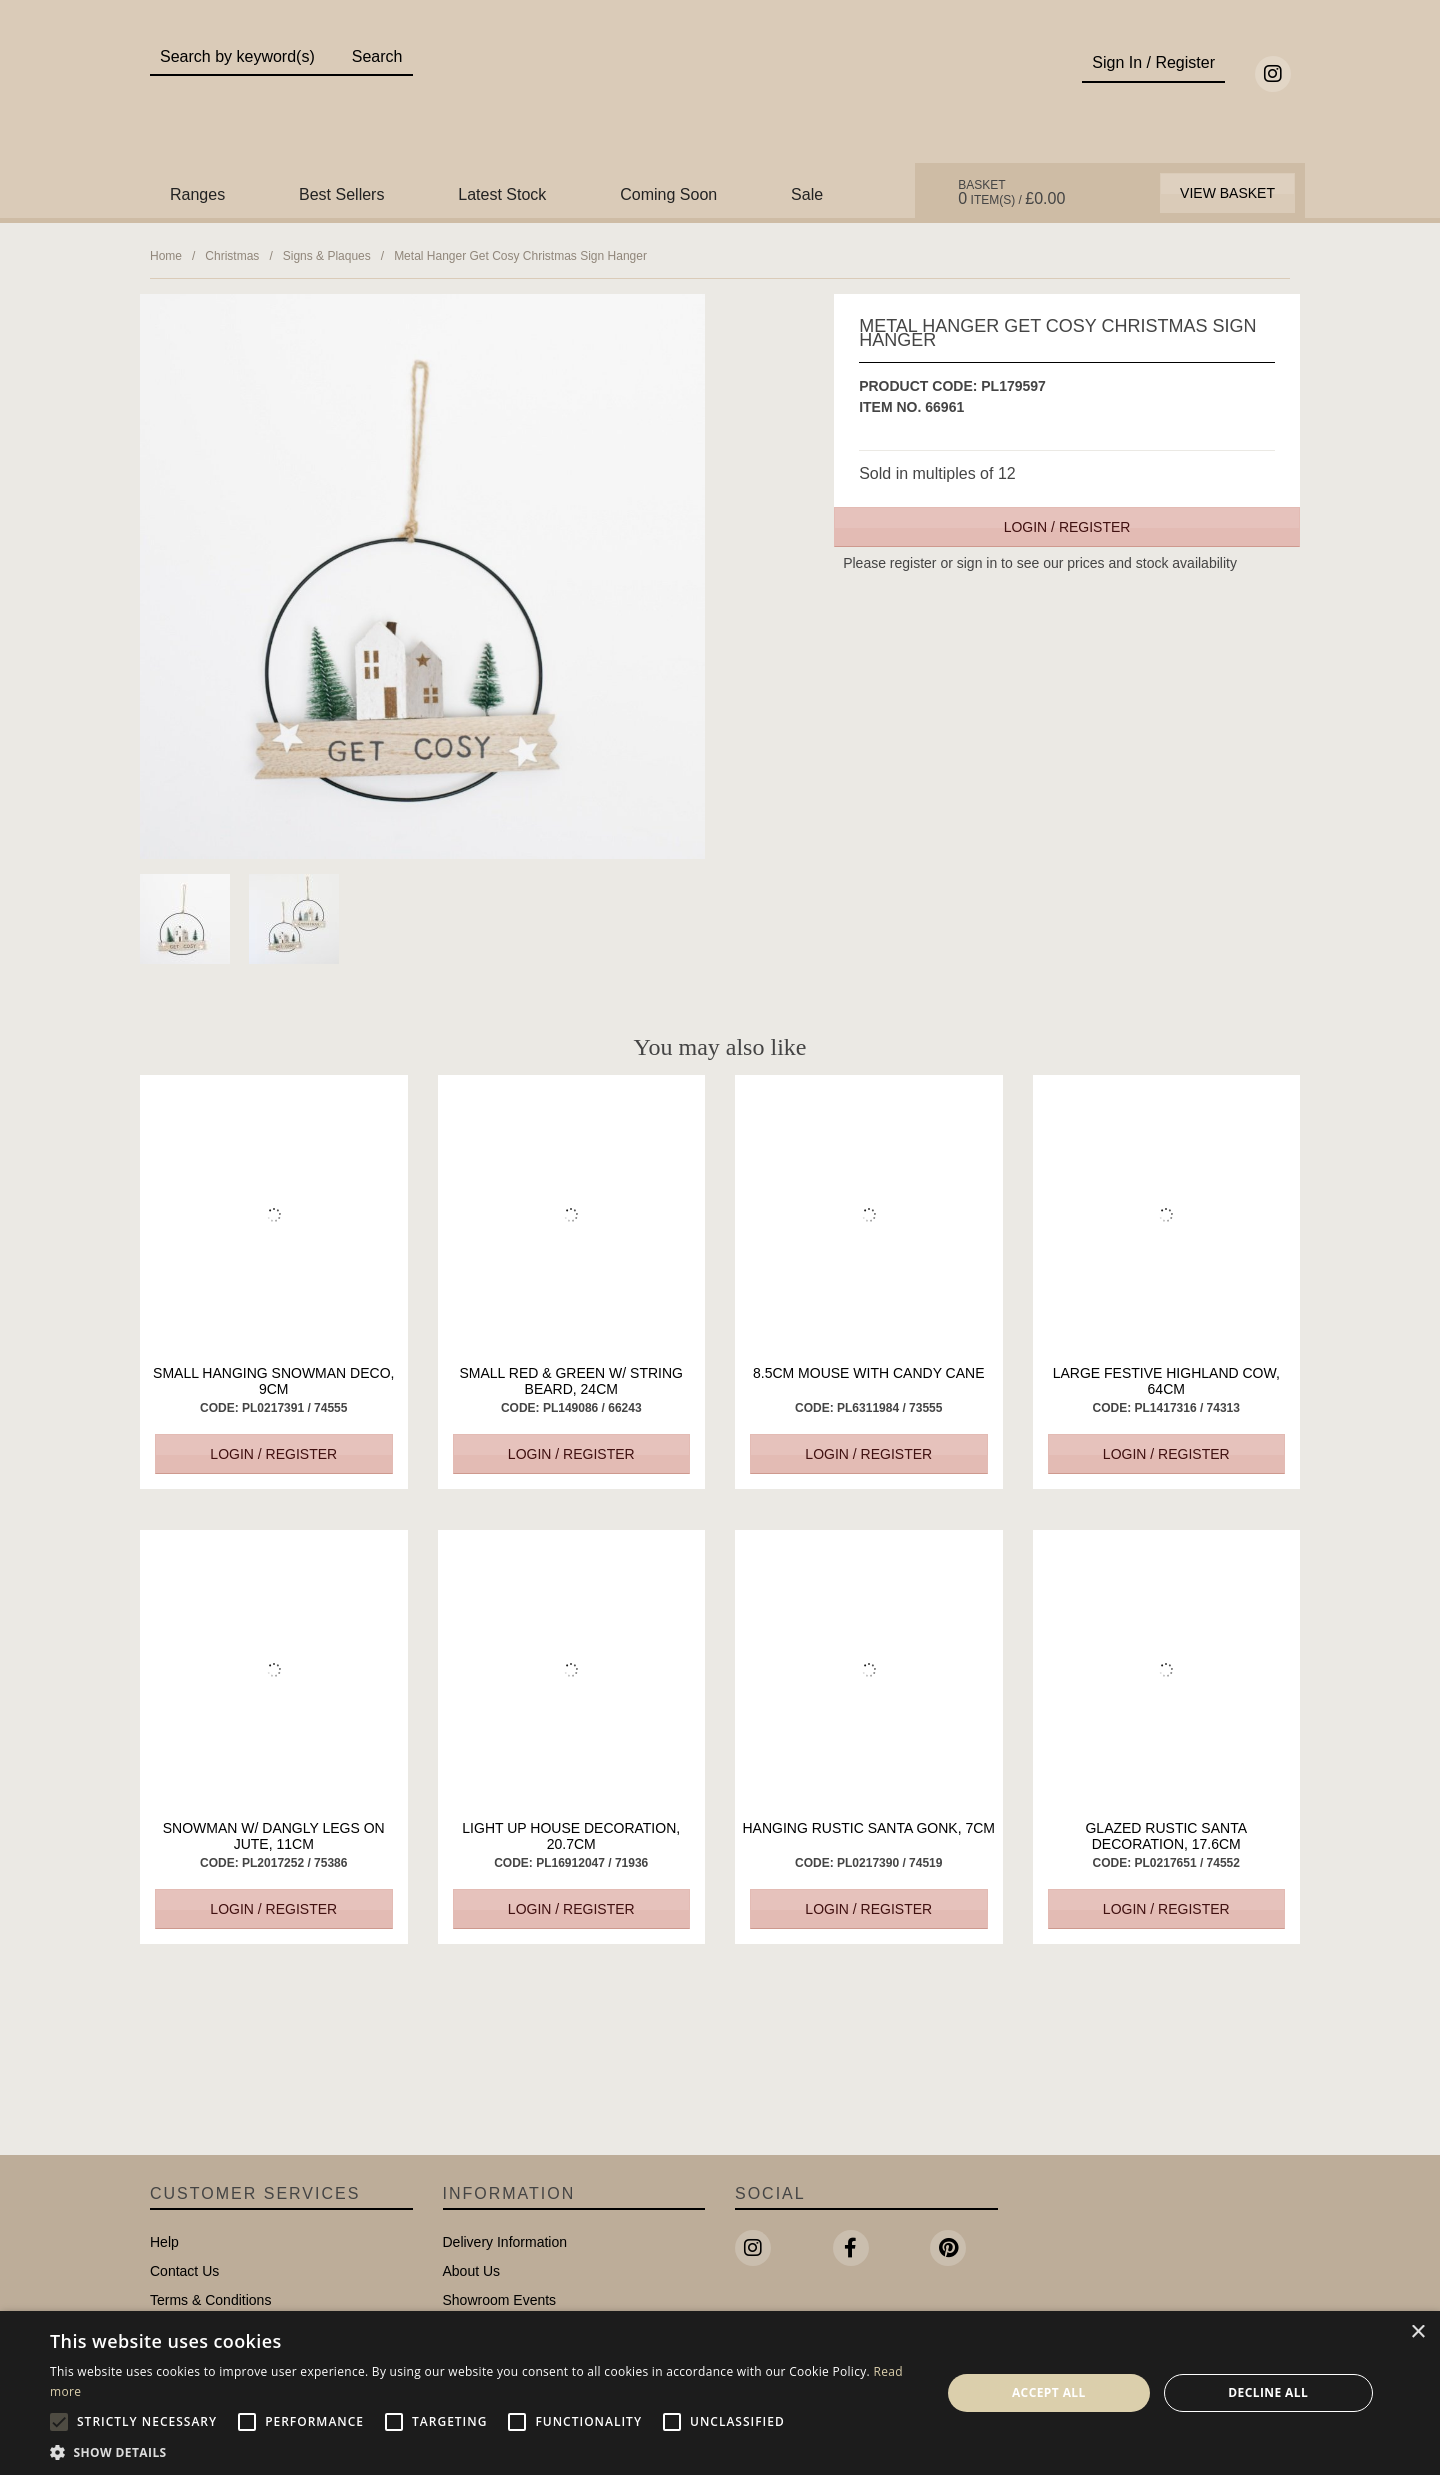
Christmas (232, 256)
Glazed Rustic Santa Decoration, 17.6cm (1166, 1836)
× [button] (1417, 2332)
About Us (472, 2271)
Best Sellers (341, 194)
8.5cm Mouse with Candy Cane (869, 1373)
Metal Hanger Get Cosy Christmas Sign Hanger (520, 256)
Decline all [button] (1268, 2392)
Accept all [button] (1049, 2392)
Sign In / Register (1153, 62)
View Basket (1227, 193)
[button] (482, 2451)
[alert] (720, 2393)
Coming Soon (668, 194)
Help (164, 2242)
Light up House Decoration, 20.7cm (571, 1836)
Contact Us (184, 2271)
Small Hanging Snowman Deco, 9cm (273, 1381)
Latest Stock (502, 194)
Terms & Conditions (210, 2300)
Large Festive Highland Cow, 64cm (1166, 1381)
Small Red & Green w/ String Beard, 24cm (571, 1381)
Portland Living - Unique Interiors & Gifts (720, 97)
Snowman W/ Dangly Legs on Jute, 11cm (274, 1836)
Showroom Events (500, 2300)
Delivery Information (505, 2242)
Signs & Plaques (327, 256)
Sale (807, 194)
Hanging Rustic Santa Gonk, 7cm (868, 1828)
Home (166, 256)
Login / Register (1067, 527)
